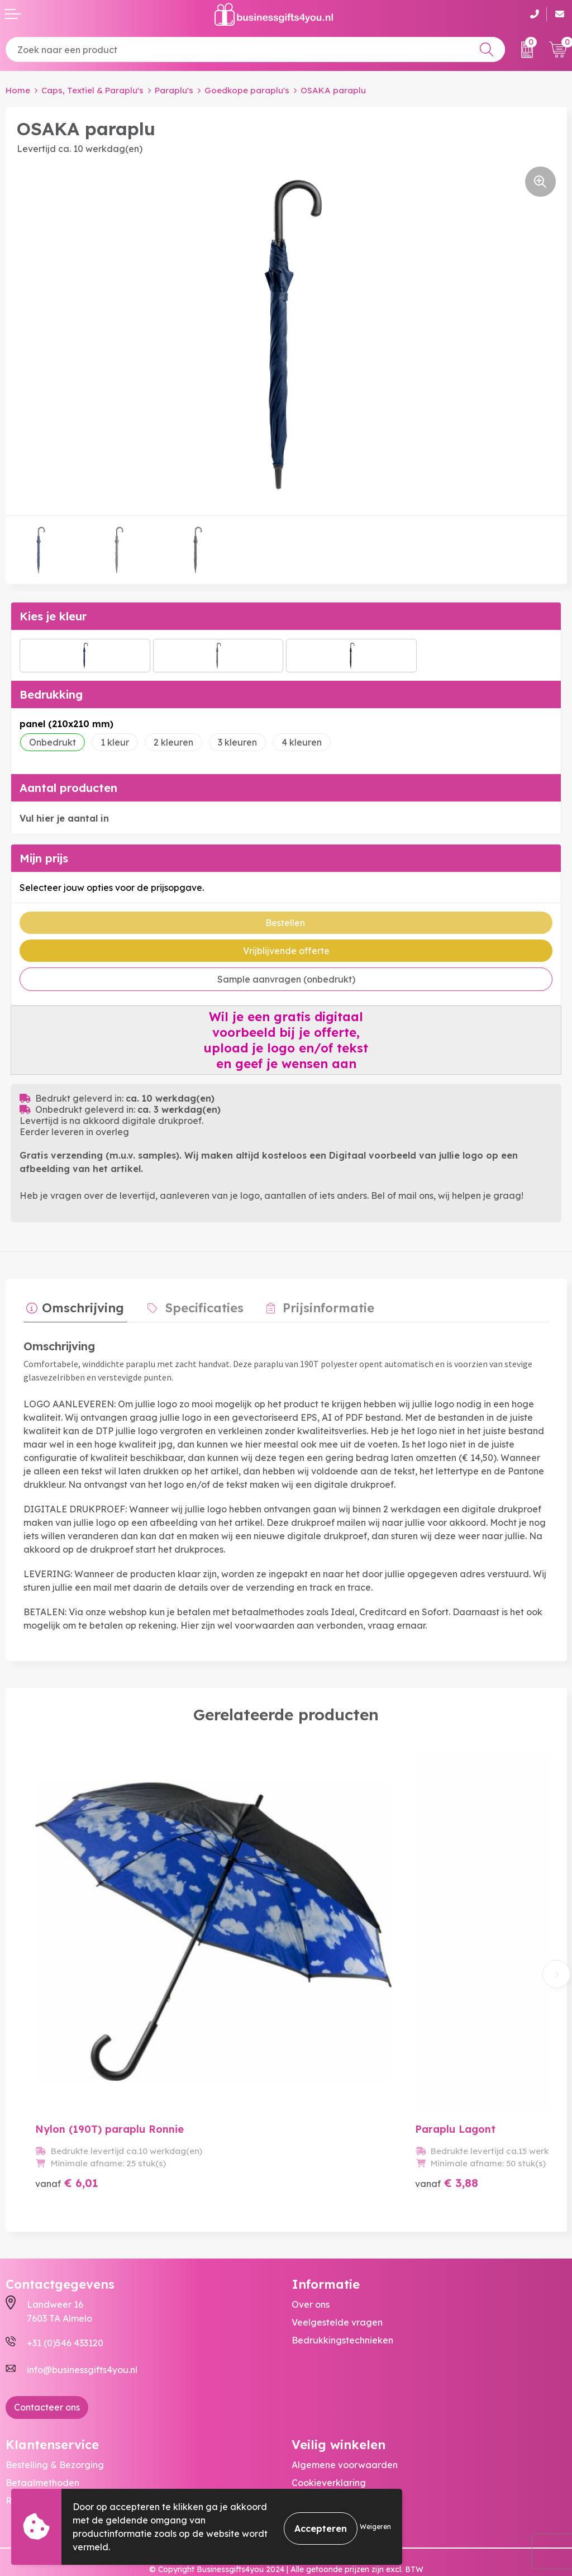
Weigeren (375, 2526)
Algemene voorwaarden (345, 2423)
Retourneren (33, 2459)
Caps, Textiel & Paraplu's (92, 90)
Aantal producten (68, 788)
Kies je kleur (53, 616)
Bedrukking (51, 694)
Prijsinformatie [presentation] (313, 1305)
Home (18, 90)
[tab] (72, 1308)
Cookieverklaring (329, 2441)
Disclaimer (314, 2477)
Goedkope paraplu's (246, 90)
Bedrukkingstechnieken (342, 2298)
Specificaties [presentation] (195, 1305)
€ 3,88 (408, 2141)
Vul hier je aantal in (64, 818)
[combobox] (255, 49)
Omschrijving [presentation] (80, 1305)
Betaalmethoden (42, 2441)
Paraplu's (174, 90)
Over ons (311, 2262)
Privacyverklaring (330, 2459)
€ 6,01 (66, 2141)
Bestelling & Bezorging (55, 2423)
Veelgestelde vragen (337, 2280)
